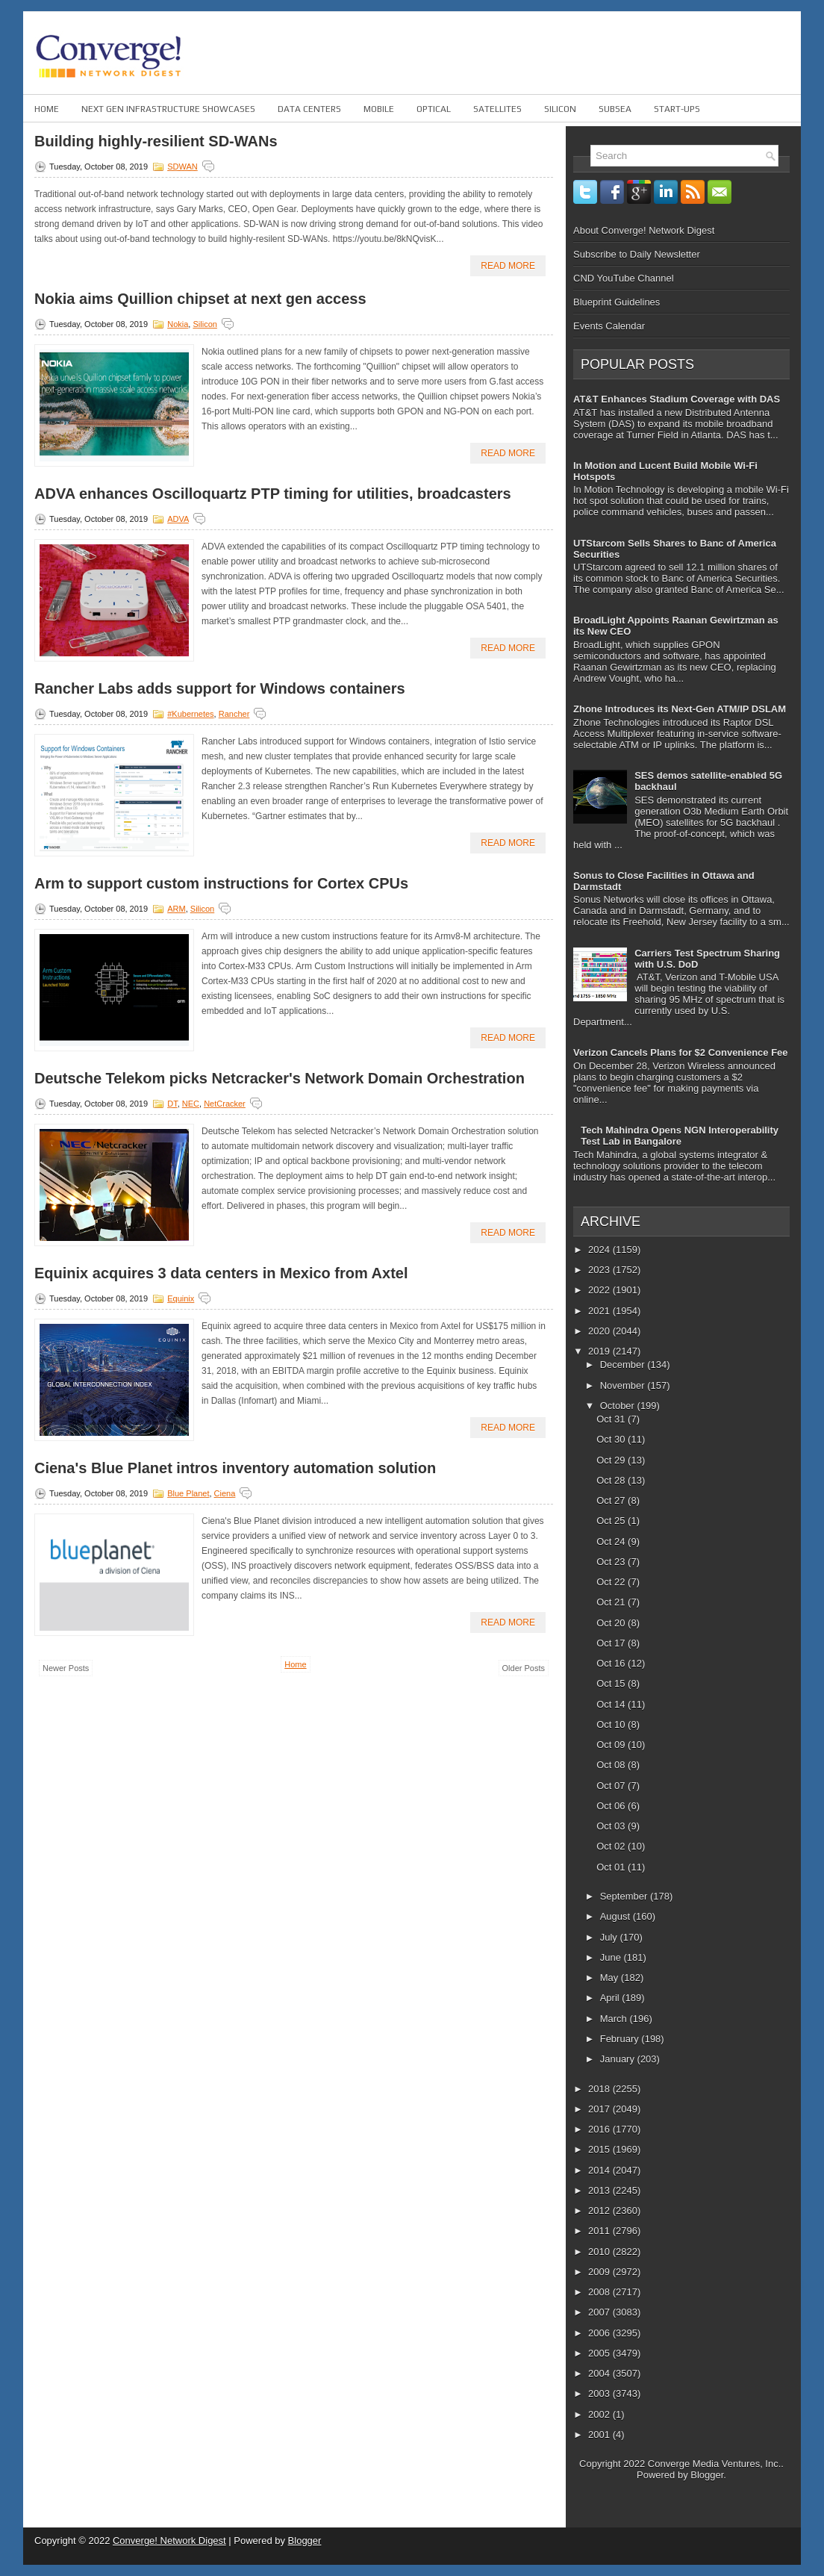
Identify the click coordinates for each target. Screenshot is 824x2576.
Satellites (497, 109)
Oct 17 (612, 1643)
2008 (600, 2291)
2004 (600, 2373)
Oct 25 (612, 1520)
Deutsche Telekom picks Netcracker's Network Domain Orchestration (279, 1078)
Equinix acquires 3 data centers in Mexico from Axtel (221, 1273)
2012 (600, 2210)
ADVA (178, 518)
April (611, 1997)
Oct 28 (612, 1480)
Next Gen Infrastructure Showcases (168, 109)
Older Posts (523, 1668)
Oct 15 (612, 1683)
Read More (508, 266)
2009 (600, 2271)
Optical (433, 109)
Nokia (177, 324)
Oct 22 (612, 1581)
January (618, 2059)
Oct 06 (612, 1805)
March (615, 2018)
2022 (600, 1289)
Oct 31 (612, 1419)
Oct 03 (612, 1826)
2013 (600, 2190)
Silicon (560, 109)
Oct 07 (612, 1785)
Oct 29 (612, 1460)
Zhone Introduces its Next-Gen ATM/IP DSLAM (679, 709)
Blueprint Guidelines (616, 302)
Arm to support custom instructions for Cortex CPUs (221, 883)
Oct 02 (612, 1846)
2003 (600, 2393)
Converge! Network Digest (169, 2540)
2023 (600, 1269)
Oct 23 (612, 1561)
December (624, 1364)
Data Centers (309, 109)
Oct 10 (612, 1724)
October (618, 1405)
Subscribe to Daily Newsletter (636, 254)
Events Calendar (609, 326)
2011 (600, 2230)
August (616, 1916)
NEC (190, 1103)
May (610, 1977)
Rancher (234, 713)
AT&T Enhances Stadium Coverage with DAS (676, 399)
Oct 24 (612, 1541)
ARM (176, 908)
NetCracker (225, 1103)
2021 (600, 1310)
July (610, 1937)
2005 (600, 2353)
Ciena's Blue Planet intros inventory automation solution (235, 1467)
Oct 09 (612, 1744)
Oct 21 (612, 1602)
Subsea (615, 109)
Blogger (706, 2474)
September (625, 1896)
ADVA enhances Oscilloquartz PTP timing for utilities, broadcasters (272, 493)
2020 (600, 1331)
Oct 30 (612, 1439)
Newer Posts (66, 1668)
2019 (600, 1351)
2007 (600, 2312)
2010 (600, 2251)
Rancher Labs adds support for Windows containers (219, 688)
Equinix (180, 1298)
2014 (600, 2170)
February (621, 2038)
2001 (600, 2434)
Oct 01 (612, 1867)
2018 (600, 2088)
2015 (600, 2149)
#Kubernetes (190, 713)
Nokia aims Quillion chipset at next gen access (200, 298)
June (612, 1957)
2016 (600, 2129)
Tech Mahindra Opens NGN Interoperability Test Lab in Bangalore (679, 1135)
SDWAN (182, 166)
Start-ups (677, 109)
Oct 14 (612, 1704)
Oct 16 (612, 1663)
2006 (600, 2333)
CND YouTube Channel (623, 278)
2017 (600, 2109)
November (624, 1385)
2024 (600, 1249)
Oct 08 (612, 1764)
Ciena (225, 1493)
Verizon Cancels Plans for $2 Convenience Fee (680, 1052)
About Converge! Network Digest (643, 230)
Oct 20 (612, 1622)
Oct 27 (612, 1500)
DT (172, 1103)
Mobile (378, 109)
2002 (600, 2414)
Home (46, 109)
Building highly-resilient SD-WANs (156, 141)
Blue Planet (188, 1493)
